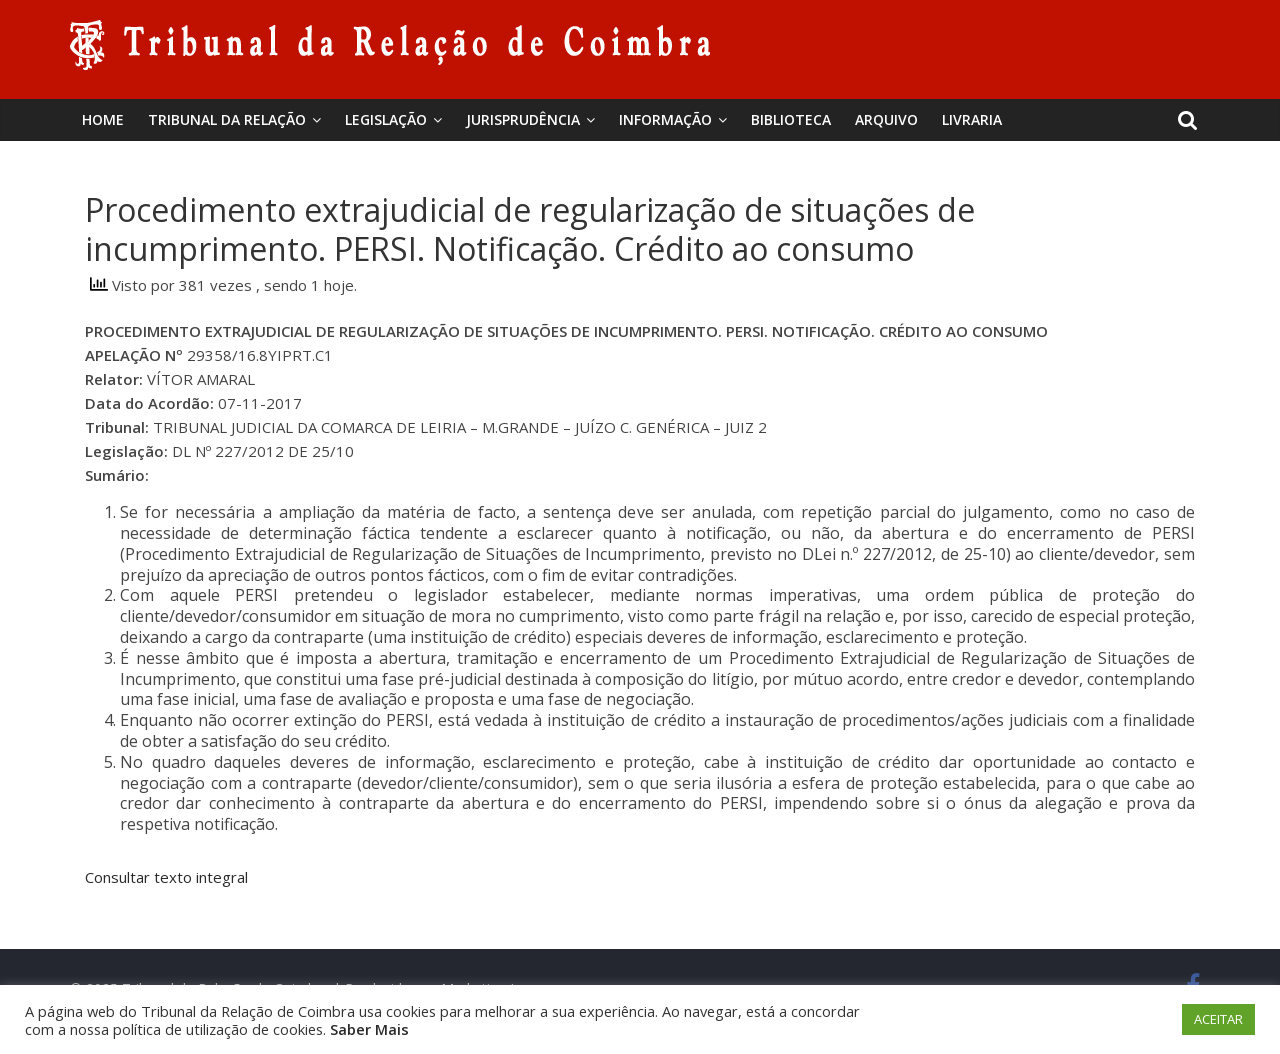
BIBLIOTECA (791, 119)
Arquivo (886, 119)
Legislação (386, 119)
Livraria (972, 119)
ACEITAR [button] (1218, 1019)
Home (103, 119)
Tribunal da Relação (227, 119)
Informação (665, 119)
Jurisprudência (523, 119)
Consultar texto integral (166, 877)
